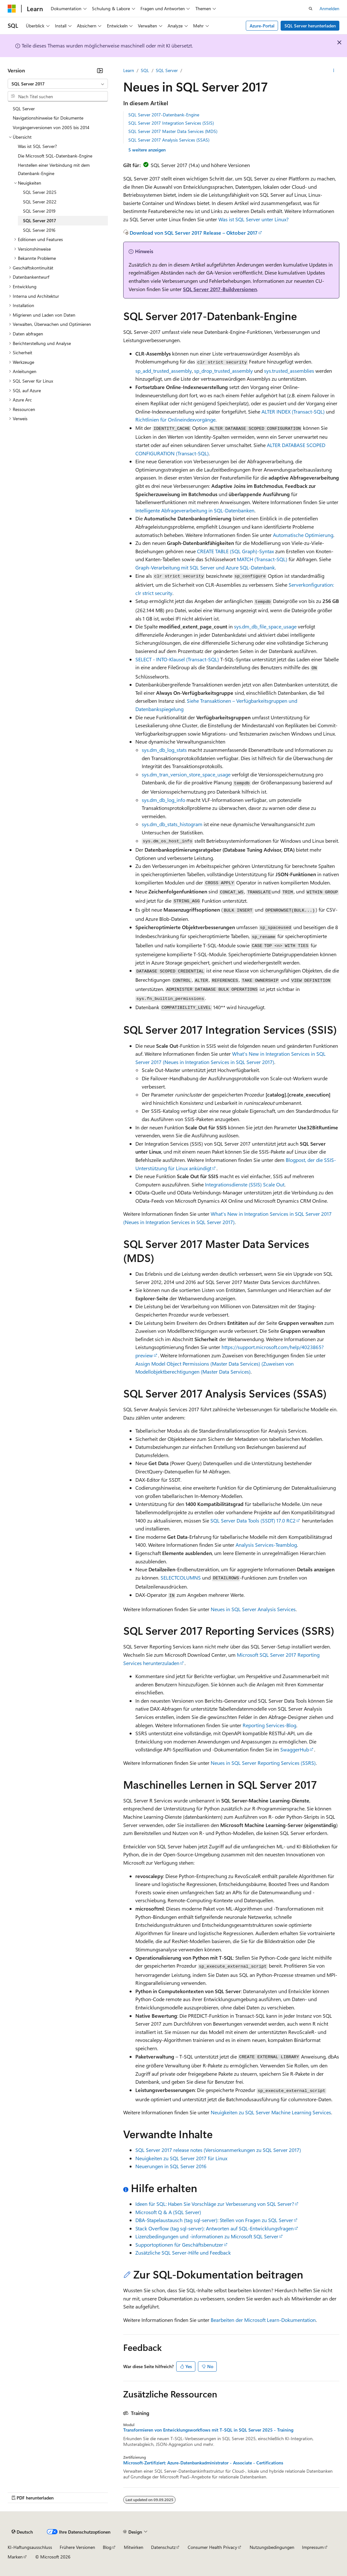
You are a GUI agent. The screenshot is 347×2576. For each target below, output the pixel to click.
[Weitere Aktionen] (333, 70)
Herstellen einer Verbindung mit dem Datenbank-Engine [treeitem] (54, 169)
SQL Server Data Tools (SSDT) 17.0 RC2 (253, 1520)
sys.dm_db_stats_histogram (172, 824)
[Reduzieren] (100, 70)
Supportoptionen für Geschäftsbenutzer (179, 2244)
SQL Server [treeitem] (24, 109)
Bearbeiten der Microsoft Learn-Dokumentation (263, 2319)
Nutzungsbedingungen (272, 2547)
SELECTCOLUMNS (181, 1577)
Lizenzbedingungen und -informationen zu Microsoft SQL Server (206, 2236)
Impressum (313, 2547)
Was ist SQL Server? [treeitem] (37, 146)
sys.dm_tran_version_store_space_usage (186, 774)
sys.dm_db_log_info (163, 799)
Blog (107, 2547)
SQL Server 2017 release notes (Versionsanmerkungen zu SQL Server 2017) (218, 2150)
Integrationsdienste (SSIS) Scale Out (244, 1184)
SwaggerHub (294, 1749)
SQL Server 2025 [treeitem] (40, 192)
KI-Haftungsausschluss (30, 2547)
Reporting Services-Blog (269, 1725)
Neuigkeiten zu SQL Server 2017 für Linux (181, 2158)
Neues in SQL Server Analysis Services (253, 1609)
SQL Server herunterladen (310, 26)
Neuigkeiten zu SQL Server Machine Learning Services (271, 2112)
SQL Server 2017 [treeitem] (39, 220)
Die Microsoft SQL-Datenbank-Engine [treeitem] (55, 156)
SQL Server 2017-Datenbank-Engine (163, 115)
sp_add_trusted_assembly (163, 370)
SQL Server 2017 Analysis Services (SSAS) (168, 140)
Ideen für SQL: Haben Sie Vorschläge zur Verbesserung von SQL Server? (214, 2203)
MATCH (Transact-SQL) (262, 559)
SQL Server (167, 70)
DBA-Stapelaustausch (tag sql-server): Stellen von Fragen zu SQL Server (214, 2220)
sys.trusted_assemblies (289, 370)
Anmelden (329, 8)
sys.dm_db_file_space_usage (265, 626)
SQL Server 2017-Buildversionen (220, 289)
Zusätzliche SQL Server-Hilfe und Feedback (183, 2252)
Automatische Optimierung (303, 535)
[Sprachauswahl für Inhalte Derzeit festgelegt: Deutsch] (22, 2532)
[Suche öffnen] (310, 8)
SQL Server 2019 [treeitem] (39, 211)
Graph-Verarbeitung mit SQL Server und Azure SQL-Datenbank (205, 567)
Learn (128, 70)
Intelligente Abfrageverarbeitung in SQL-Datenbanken (194, 510)
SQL (145, 70)
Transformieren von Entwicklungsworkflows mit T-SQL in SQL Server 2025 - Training (208, 2430)
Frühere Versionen (77, 2547)
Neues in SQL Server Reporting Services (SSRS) (263, 1762)
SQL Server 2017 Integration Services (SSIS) (171, 123)
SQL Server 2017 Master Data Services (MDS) (172, 131)
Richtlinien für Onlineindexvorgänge (175, 419)
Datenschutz (163, 2547)
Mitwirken (133, 2547)
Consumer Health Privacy (212, 2547)
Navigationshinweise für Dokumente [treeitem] (48, 118)
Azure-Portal (262, 26)
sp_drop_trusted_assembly (223, 370)
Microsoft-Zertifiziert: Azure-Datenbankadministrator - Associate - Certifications (203, 2463)
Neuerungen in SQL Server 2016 (171, 2166)
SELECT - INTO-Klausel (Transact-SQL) (177, 659)
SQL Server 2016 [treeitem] (39, 230)
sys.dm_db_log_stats (164, 749)
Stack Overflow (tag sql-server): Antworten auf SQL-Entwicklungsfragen (214, 2228)
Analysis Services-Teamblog (266, 1544)
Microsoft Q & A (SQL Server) (168, 2212)
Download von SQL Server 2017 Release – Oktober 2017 (194, 232)
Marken (15, 2557)
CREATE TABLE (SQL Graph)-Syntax (235, 551)
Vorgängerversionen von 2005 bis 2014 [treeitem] (51, 127)
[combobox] (58, 84)
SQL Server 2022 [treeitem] (40, 202)
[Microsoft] (12, 8)
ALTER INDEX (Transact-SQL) (293, 411)
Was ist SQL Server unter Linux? (253, 219)
